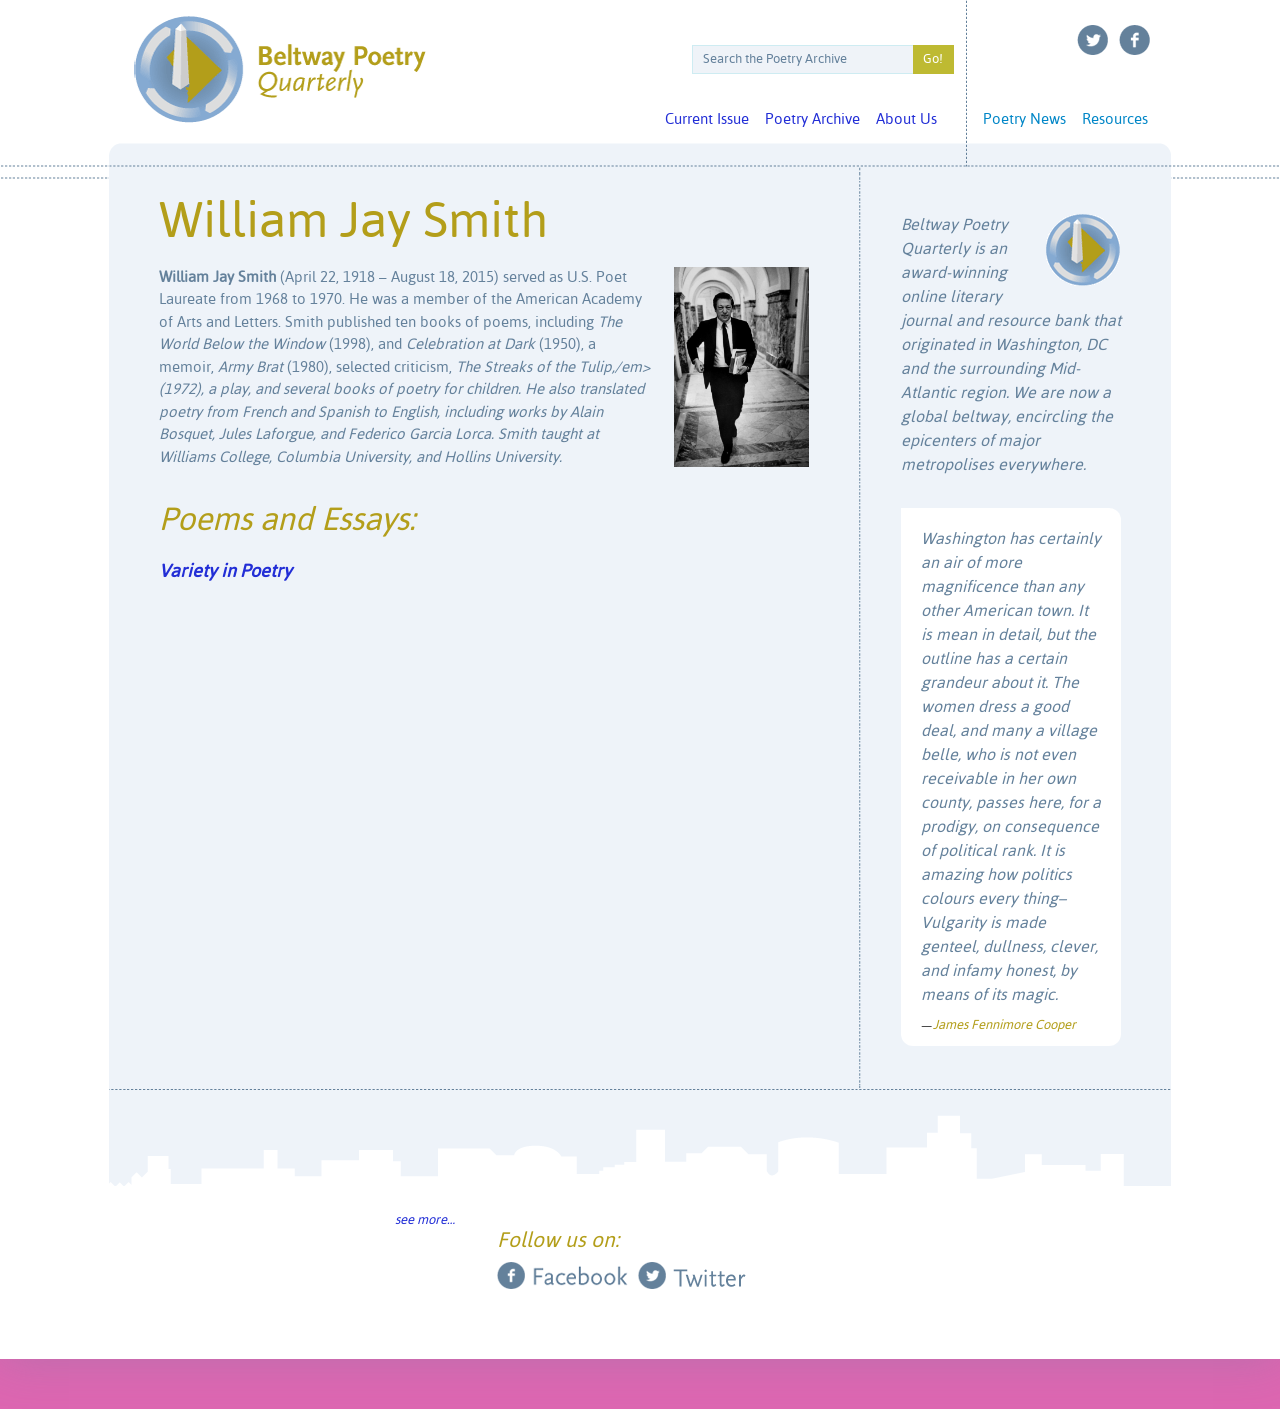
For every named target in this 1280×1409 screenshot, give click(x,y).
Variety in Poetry (225, 572)
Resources (1115, 119)
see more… (425, 1220)
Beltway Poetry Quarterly (279, 69)
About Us (906, 119)
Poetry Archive (812, 119)
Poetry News (1024, 119)
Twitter (1093, 40)
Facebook (1135, 40)
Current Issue (707, 119)
